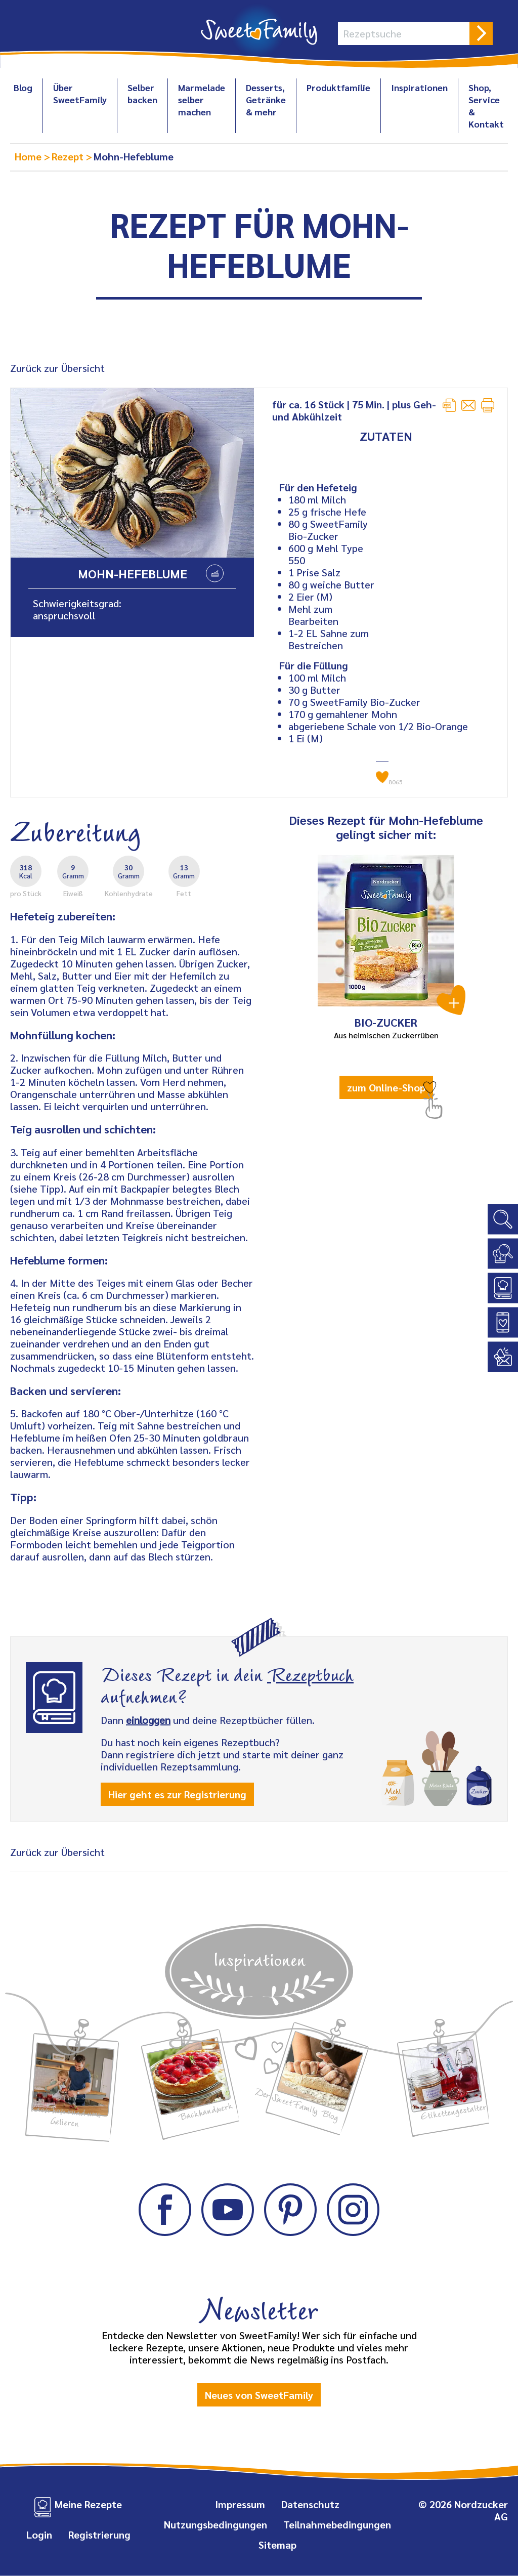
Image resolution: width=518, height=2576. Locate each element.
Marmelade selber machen (201, 99)
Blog (23, 87)
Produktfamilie (338, 87)
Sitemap (277, 2545)
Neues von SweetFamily (259, 2394)
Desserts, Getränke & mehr (266, 99)
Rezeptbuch (310, 1672)
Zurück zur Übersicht (57, 368)
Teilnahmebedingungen (337, 2524)
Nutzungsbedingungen (215, 2524)
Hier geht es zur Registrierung (177, 1794)
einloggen (148, 1719)
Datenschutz (310, 2504)
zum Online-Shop (386, 1087)
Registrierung (99, 2534)
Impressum (240, 2504)
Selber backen (142, 93)
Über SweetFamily (80, 93)
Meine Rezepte (88, 2504)
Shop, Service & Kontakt (486, 105)
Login (39, 2534)
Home (29, 156)
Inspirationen (419, 87)
